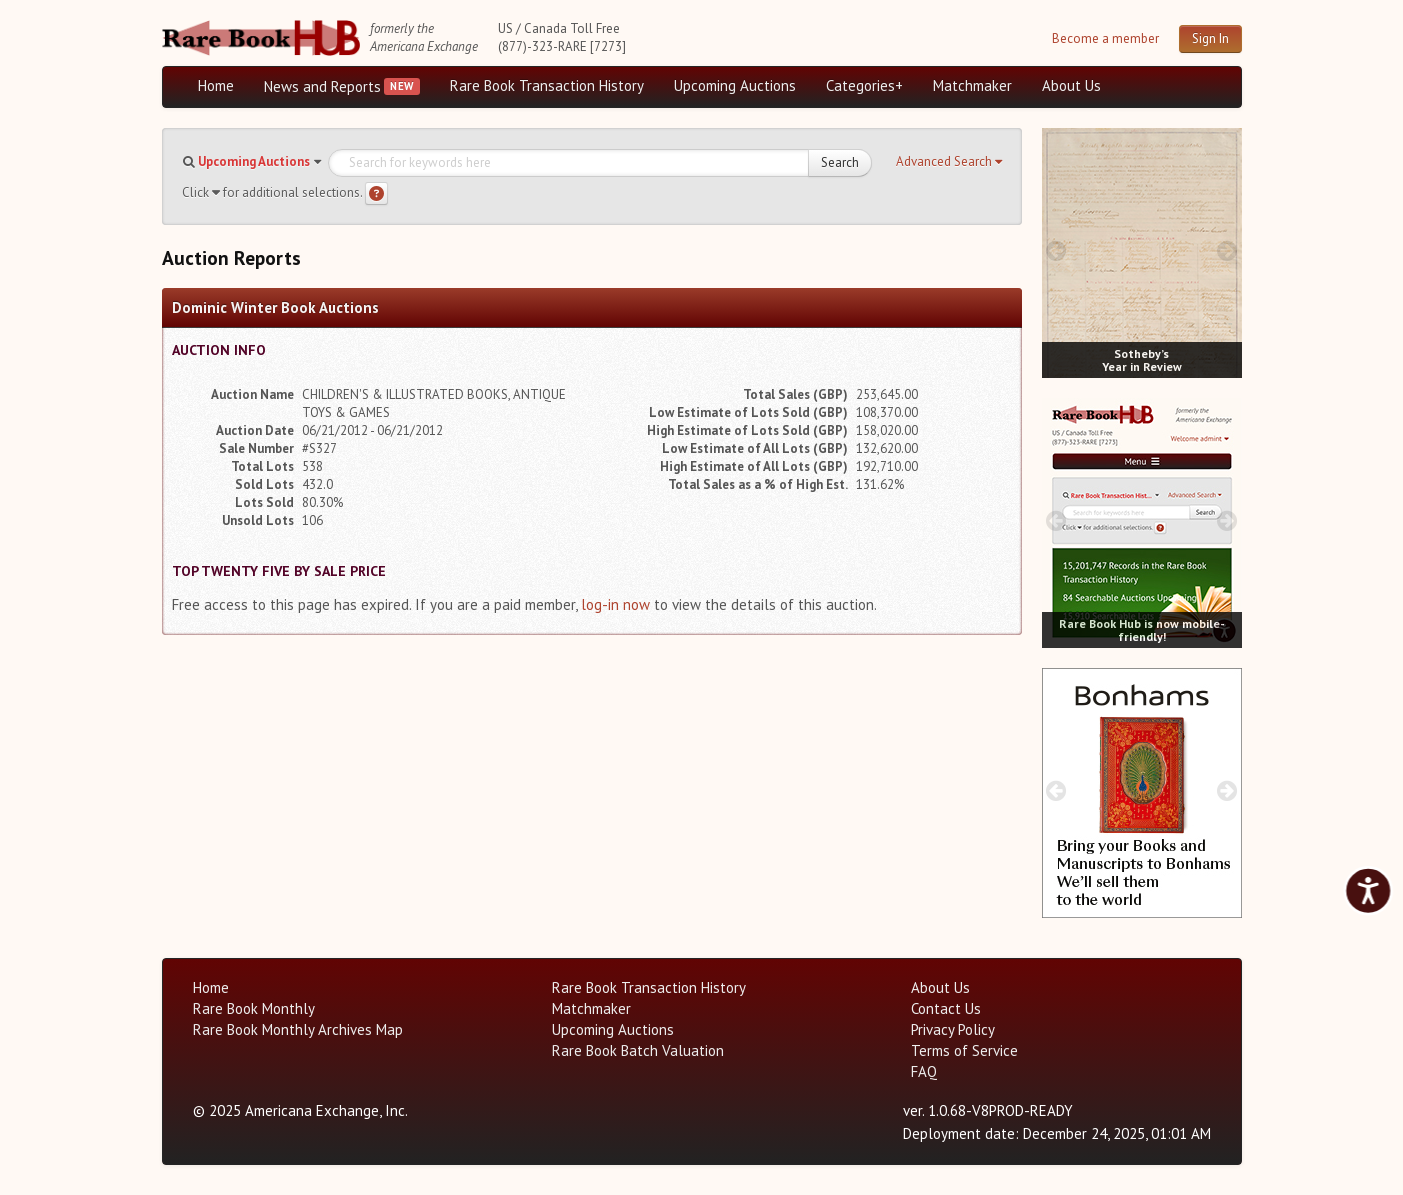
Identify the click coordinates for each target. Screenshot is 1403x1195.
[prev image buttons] (1056, 250)
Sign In (1210, 38)
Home (216, 85)
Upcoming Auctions (735, 85)
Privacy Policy (953, 1029)
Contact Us (946, 1008)
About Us (1071, 85)
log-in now (615, 604)
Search (840, 162)
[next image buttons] (1226, 250)
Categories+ (864, 85)
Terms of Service (964, 1050)
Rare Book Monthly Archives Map (298, 1029)
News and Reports (322, 86)
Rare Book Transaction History (547, 85)
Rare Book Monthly (254, 1008)
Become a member (1105, 38)
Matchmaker (972, 85)
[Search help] (376, 193)
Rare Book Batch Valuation (638, 1050)
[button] (949, 162)
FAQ (924, 1071)
